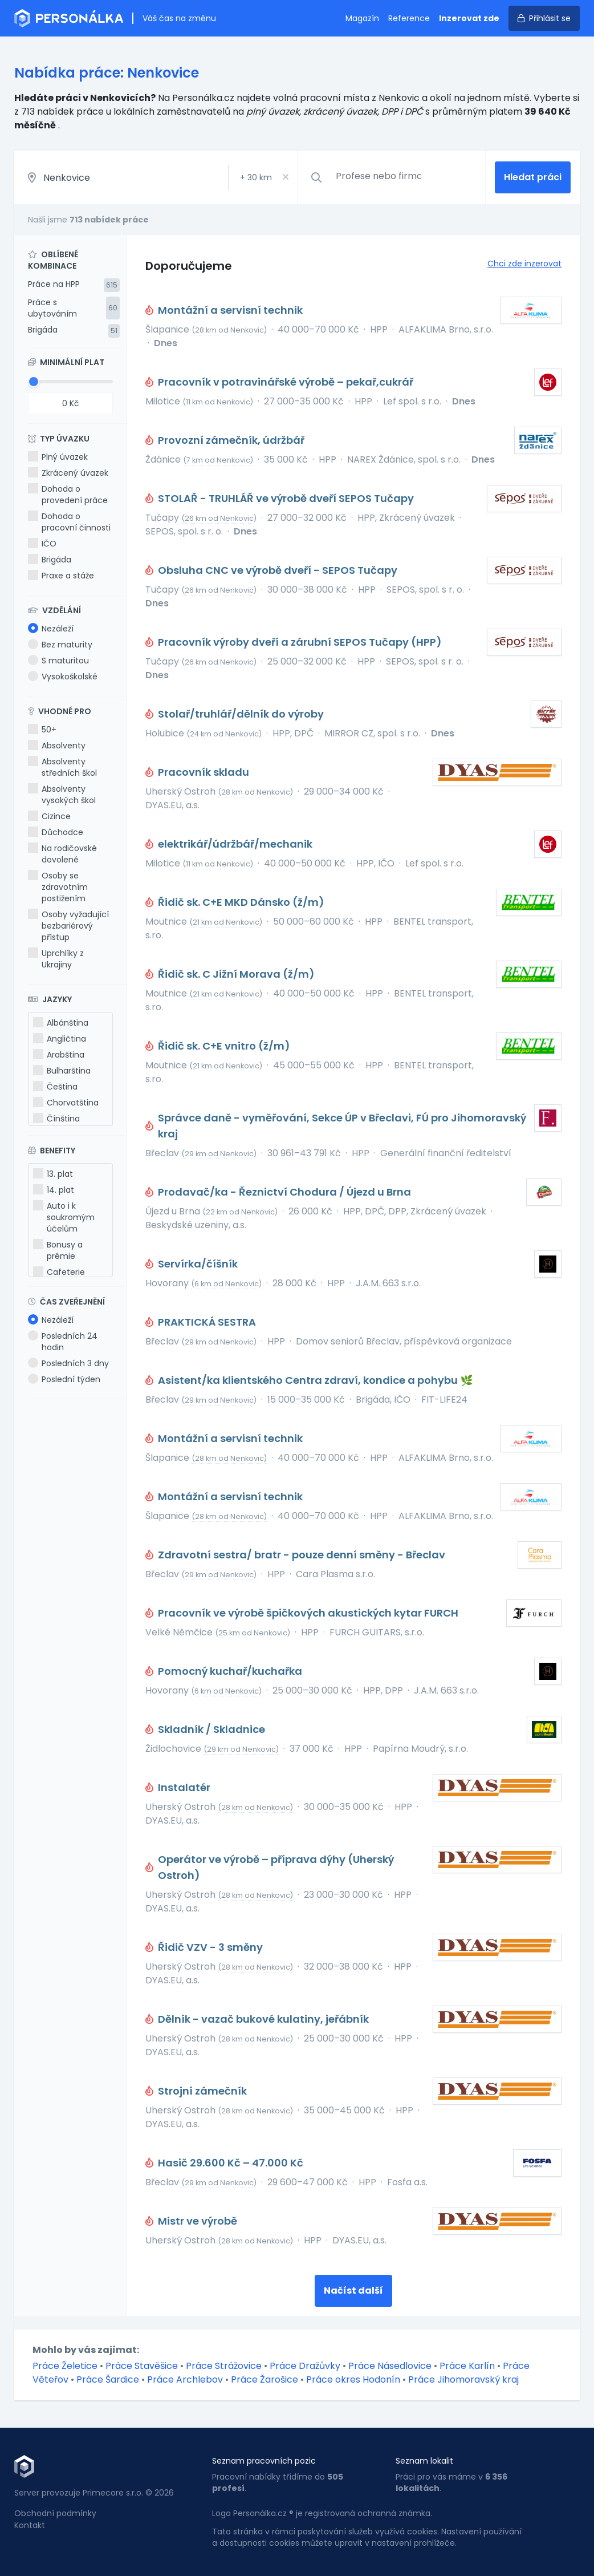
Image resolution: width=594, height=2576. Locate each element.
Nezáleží (51, 628)
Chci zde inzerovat (524, 263)
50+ (42, 729)
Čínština (56, 1118)
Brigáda (43, 329)
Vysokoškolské (62, 676)
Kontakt (29, 2525)
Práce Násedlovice (390, 2365)
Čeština (55, 1086)
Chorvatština (66, 1102)
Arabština (58, 1054)
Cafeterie (59, 1272)
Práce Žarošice (264, 2379)
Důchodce (55, 832)
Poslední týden (64, 1379)
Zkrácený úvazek (68, 473)
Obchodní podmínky (55, 2513)
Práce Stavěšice (141, 2365)
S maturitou (58, 660)
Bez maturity (60, 644)
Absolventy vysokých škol (62, 794)
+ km (256, 177)
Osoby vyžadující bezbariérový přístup (68, 926)
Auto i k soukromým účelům (64, 1217)
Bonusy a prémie (58, 1250)
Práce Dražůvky (305, 2365)
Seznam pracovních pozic (264, 2460)
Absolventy (57, 745)
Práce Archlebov (185, 2379)
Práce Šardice (107, 2379)
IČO (42, 543)
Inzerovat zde (469, 18)
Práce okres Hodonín (353, 2379)
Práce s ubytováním (52, 308)
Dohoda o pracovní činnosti (69, 522)
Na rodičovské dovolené (62, 854)
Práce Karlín (467, 2365)
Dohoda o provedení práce (68, 494)
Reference (409, 18)
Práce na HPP (54, 284)
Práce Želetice (64, 2365)
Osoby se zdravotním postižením (58, 887)
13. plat (53, 1174)
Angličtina (59, 1038)
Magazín (362, 18)
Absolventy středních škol (62, 767)
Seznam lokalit (424, 2460)
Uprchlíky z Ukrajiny (56, 958)
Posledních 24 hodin (62, 1341)
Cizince (49, 816)
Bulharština (62, 1070)
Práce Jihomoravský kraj (463, 2379)
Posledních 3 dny (68, 1363)
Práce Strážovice (224, 2365)
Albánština (60, 1022)
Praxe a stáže (61, 575)
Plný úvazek (58, 457)
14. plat (53, 1190)
